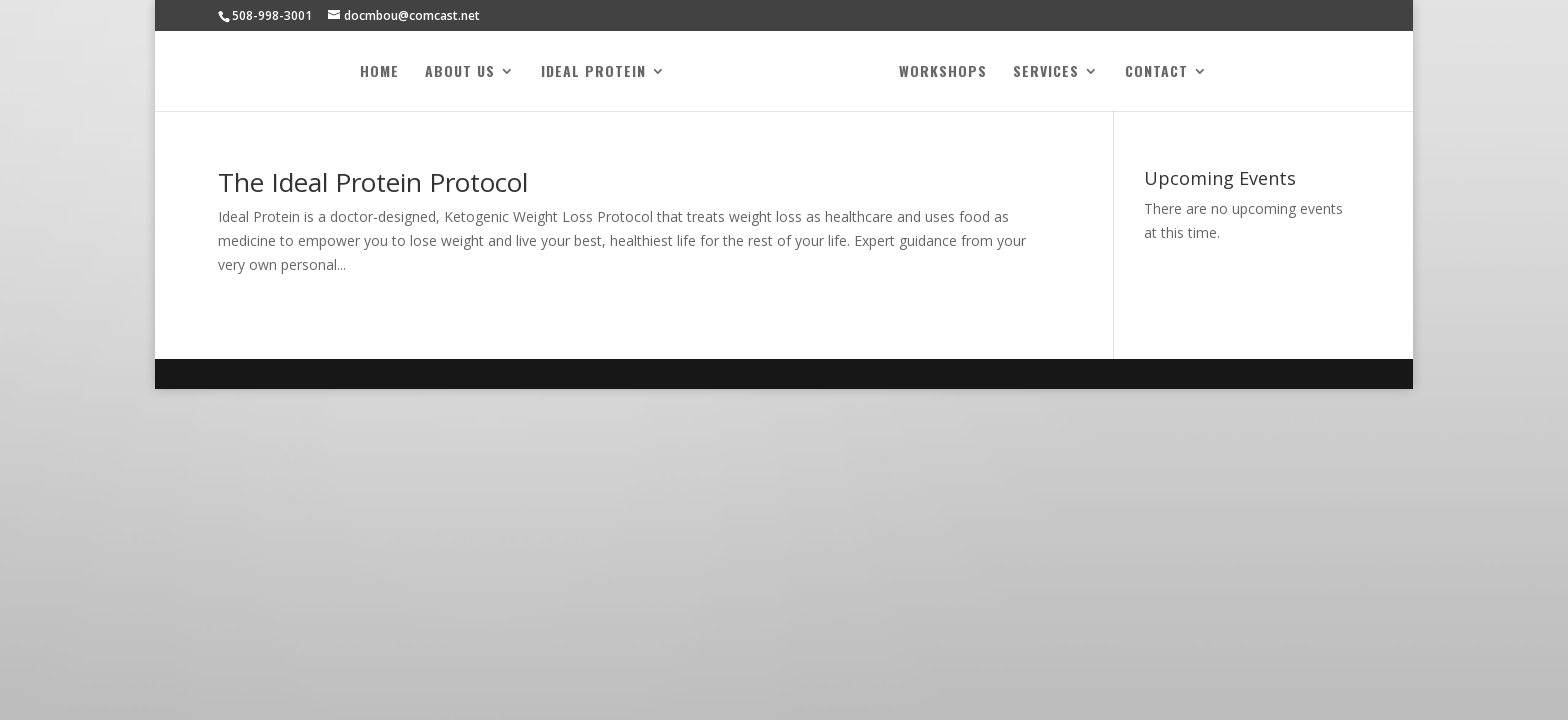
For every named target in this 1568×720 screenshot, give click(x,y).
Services (1046, 72)
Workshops (943, 72)
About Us (460, 72)
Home (379, 72)
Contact (1156, 72)
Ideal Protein (593, 72)
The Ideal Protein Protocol (373, 182)
